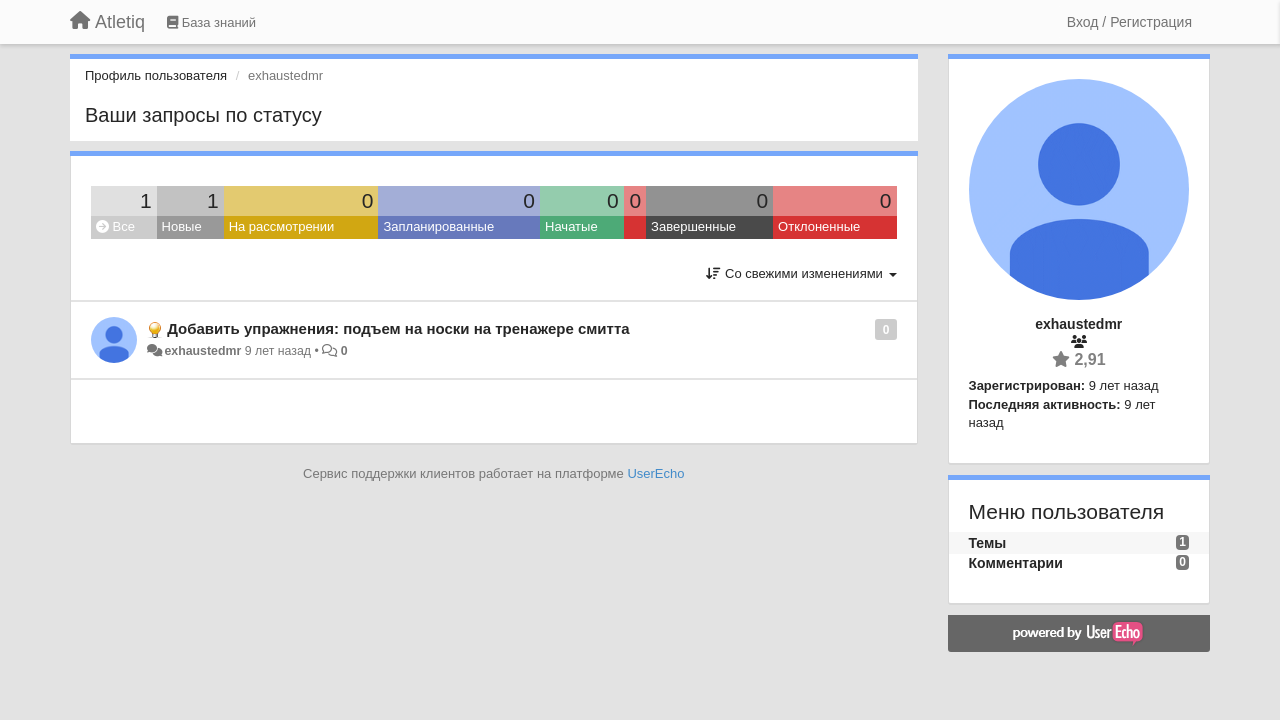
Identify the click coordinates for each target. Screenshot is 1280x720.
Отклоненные (819, 226)
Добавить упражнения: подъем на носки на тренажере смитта (398, 328)
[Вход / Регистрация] (1129, 22)
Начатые (571, 226)
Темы (988, 543)
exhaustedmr (202, 351)
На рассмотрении (282, 226)
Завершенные (693, 226)
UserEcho (655, 473)
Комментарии (1016, 563)
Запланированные (438, 226)
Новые (182, 226)
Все (115, 226)
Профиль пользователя (156, 75)
